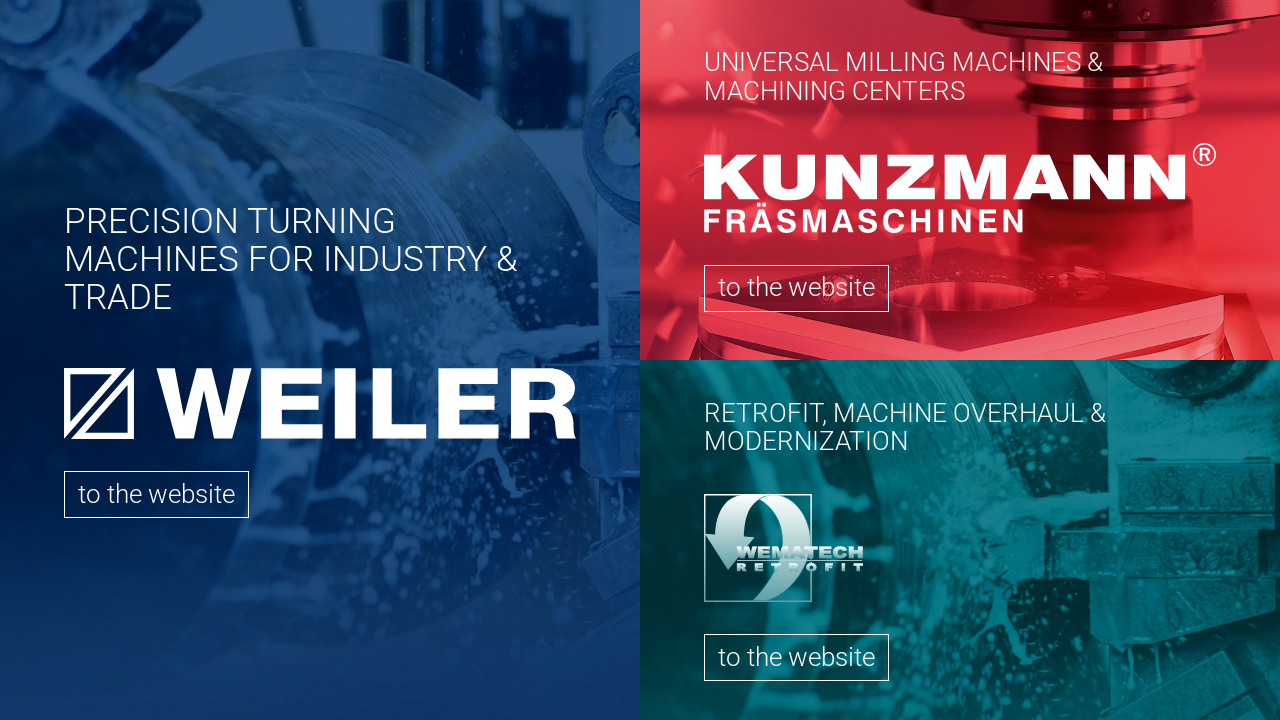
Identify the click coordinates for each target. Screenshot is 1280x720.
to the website (156, 494)
